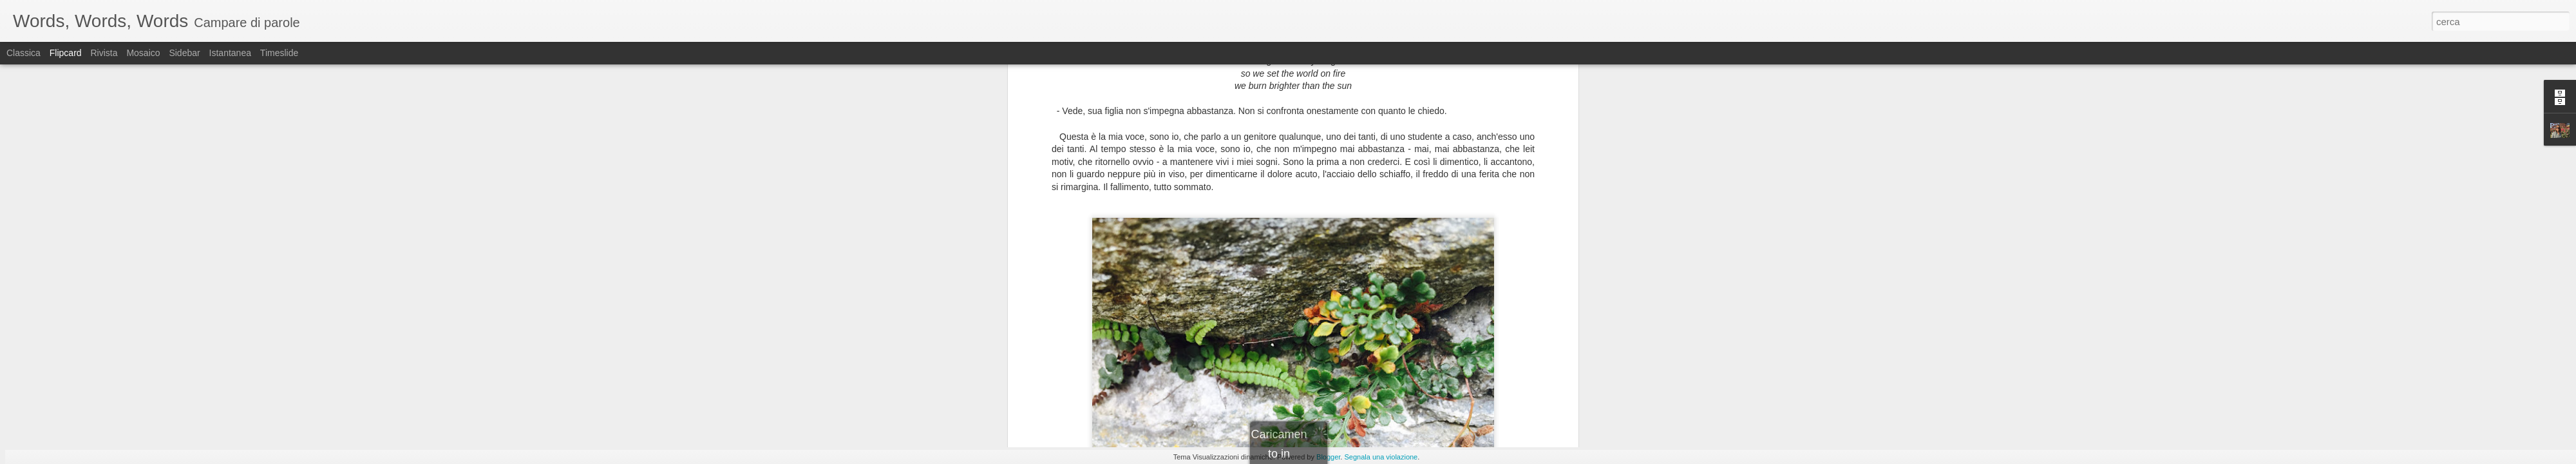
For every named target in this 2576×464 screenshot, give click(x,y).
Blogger (1328, 457)
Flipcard (66, 53)
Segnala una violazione (1380, 457)
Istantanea (230, 53)
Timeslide (279, 53)
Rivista (103, 53)
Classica (23, 53)
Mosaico (143, 53)
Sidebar (184, 53)
